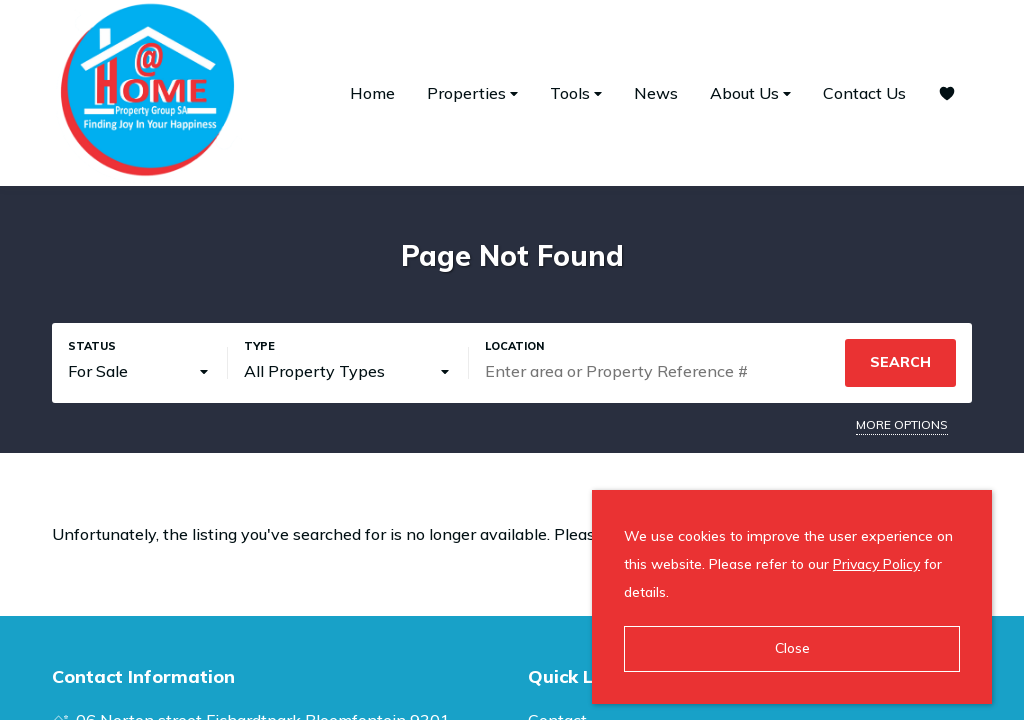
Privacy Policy (876, 564)
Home (372, 93)
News (656, 93)
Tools (576, 93)
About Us (750, 93)
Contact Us (864, 93)
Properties (472, 93)
